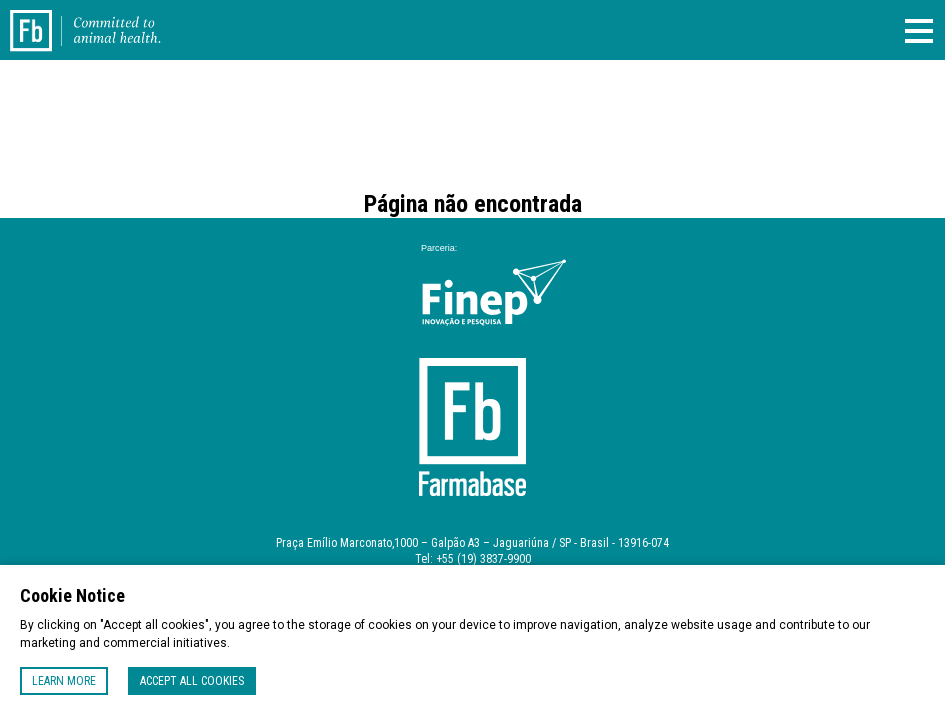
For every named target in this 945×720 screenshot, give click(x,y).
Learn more (64, 681)
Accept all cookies (192, 681)
